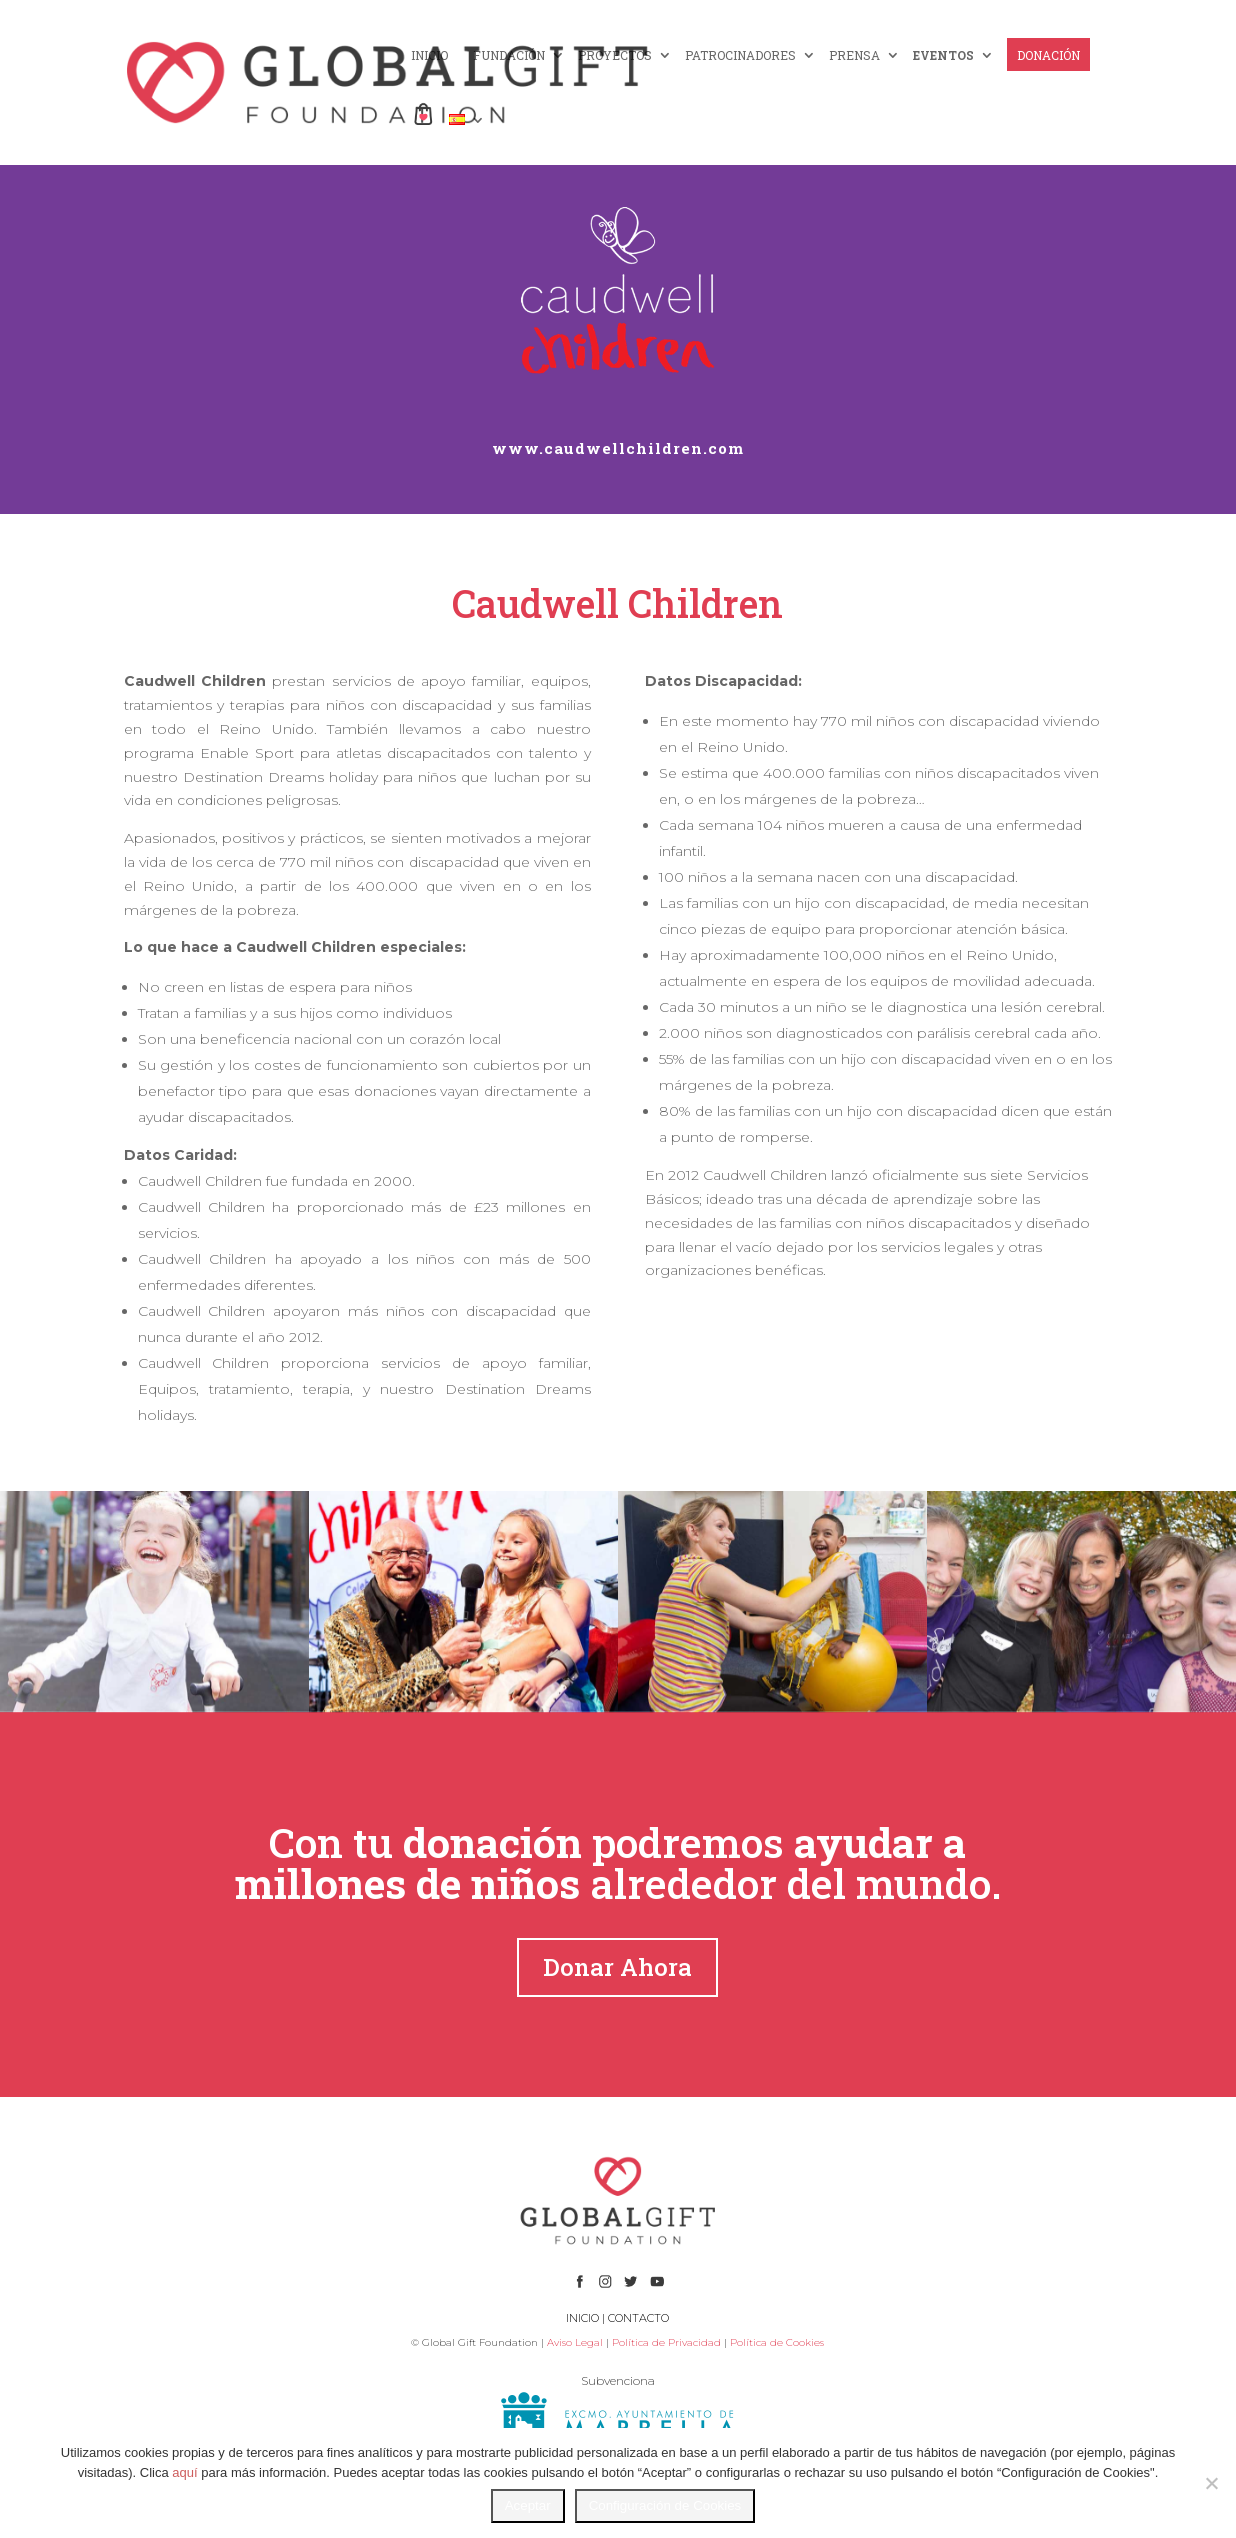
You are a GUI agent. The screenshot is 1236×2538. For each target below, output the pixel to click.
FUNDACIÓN (509, 55)
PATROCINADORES (740, 55)
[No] (1211, 2483)
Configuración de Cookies (665, 2505)
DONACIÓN (1048, 55)
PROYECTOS (615, 55)
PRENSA (854, 55)
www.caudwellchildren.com (618, 448)
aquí (184, 2472)
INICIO (429, 55)
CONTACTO (638, 2318)
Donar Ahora (617, 1967)
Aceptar (528, 2505)
